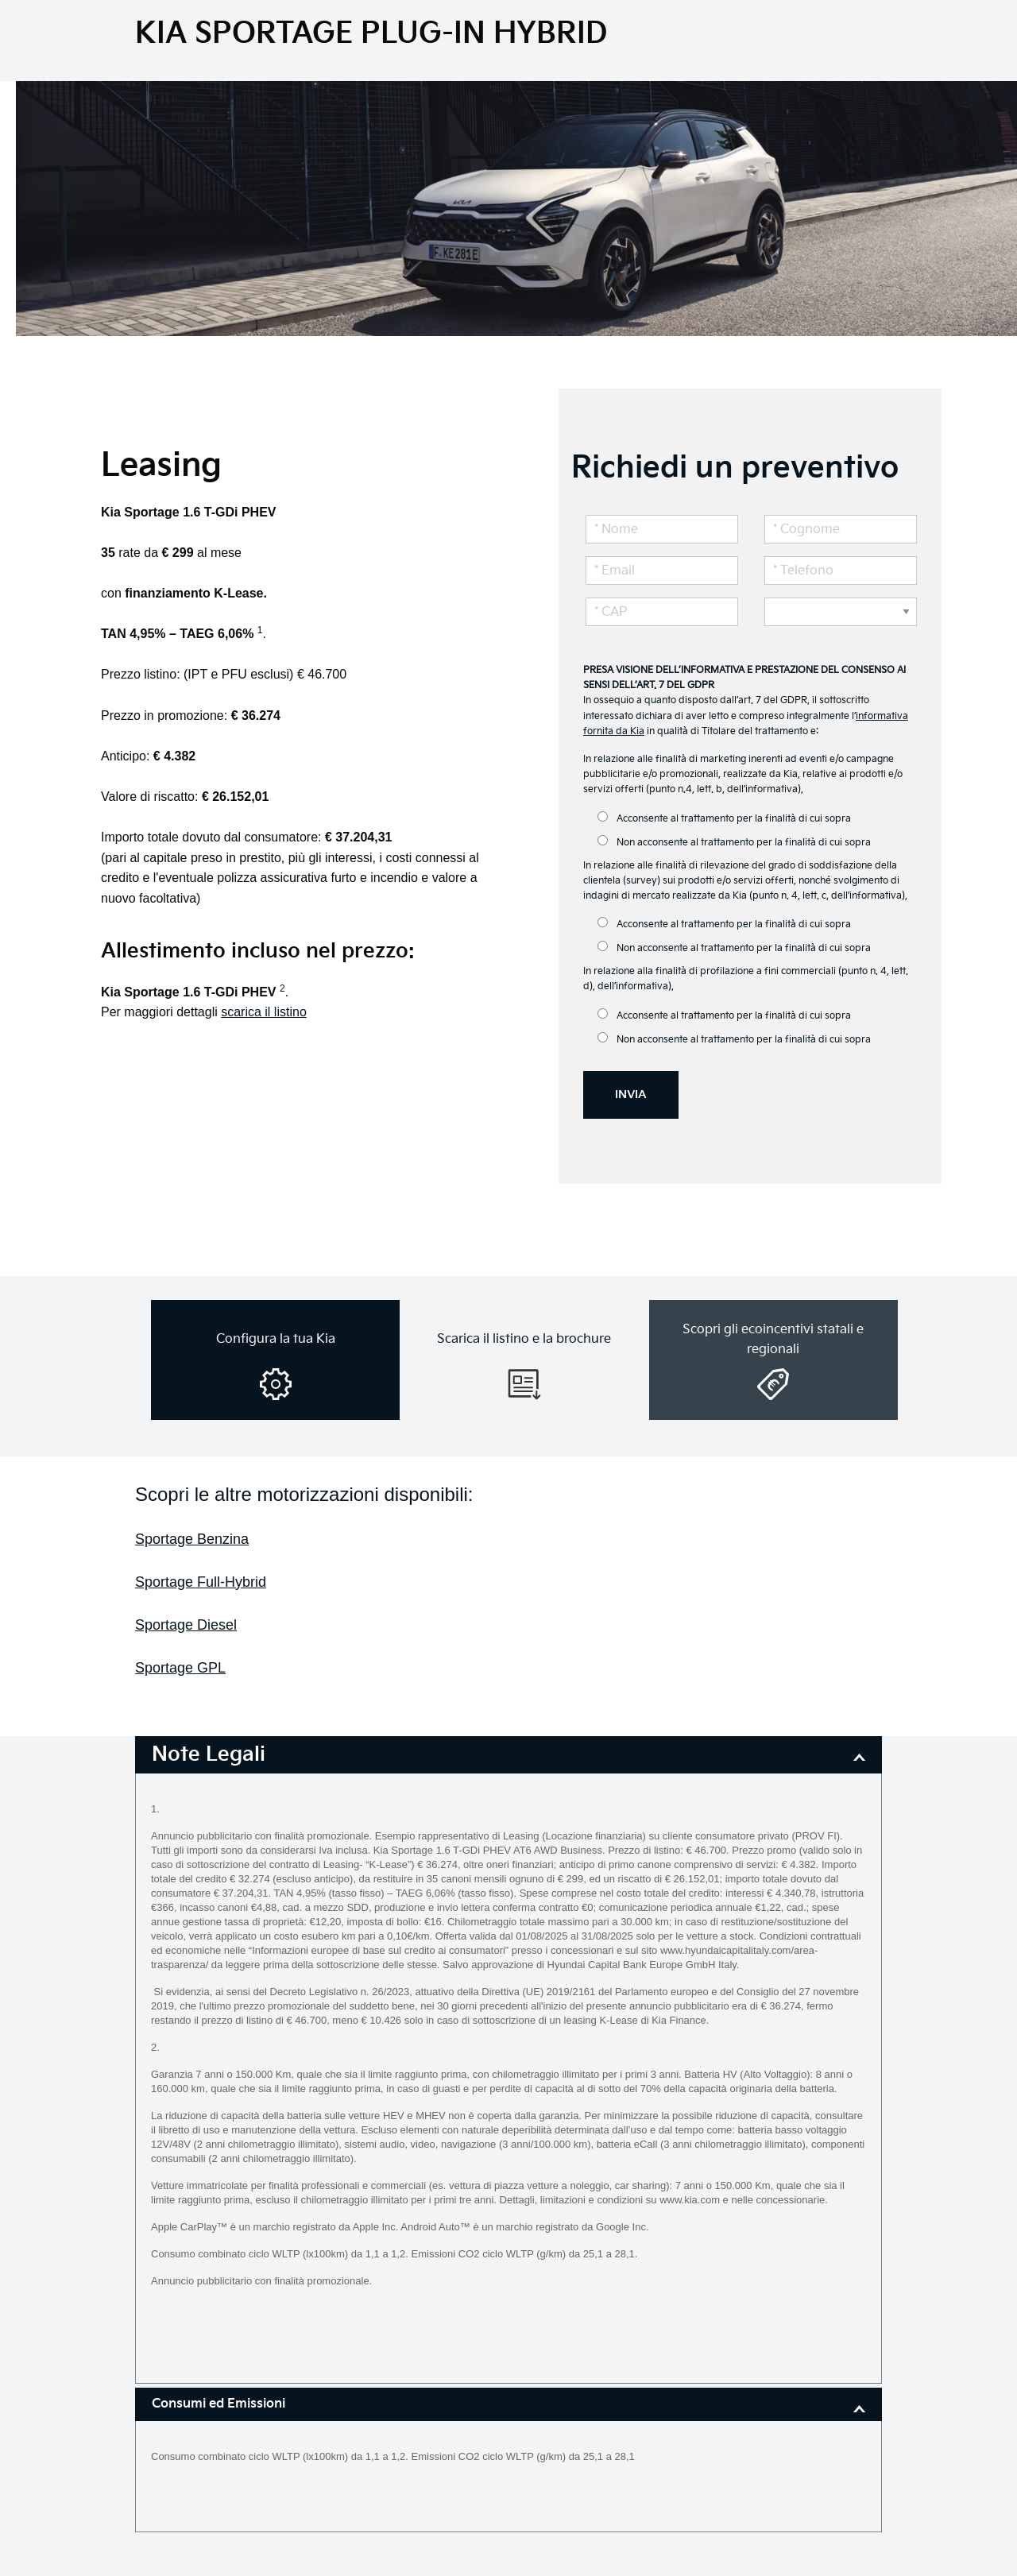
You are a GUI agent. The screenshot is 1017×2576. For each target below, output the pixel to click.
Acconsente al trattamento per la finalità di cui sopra (724, 818)
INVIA (631, 1094)
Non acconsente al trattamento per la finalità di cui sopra (734, 842)
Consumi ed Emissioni (218, 2404)
